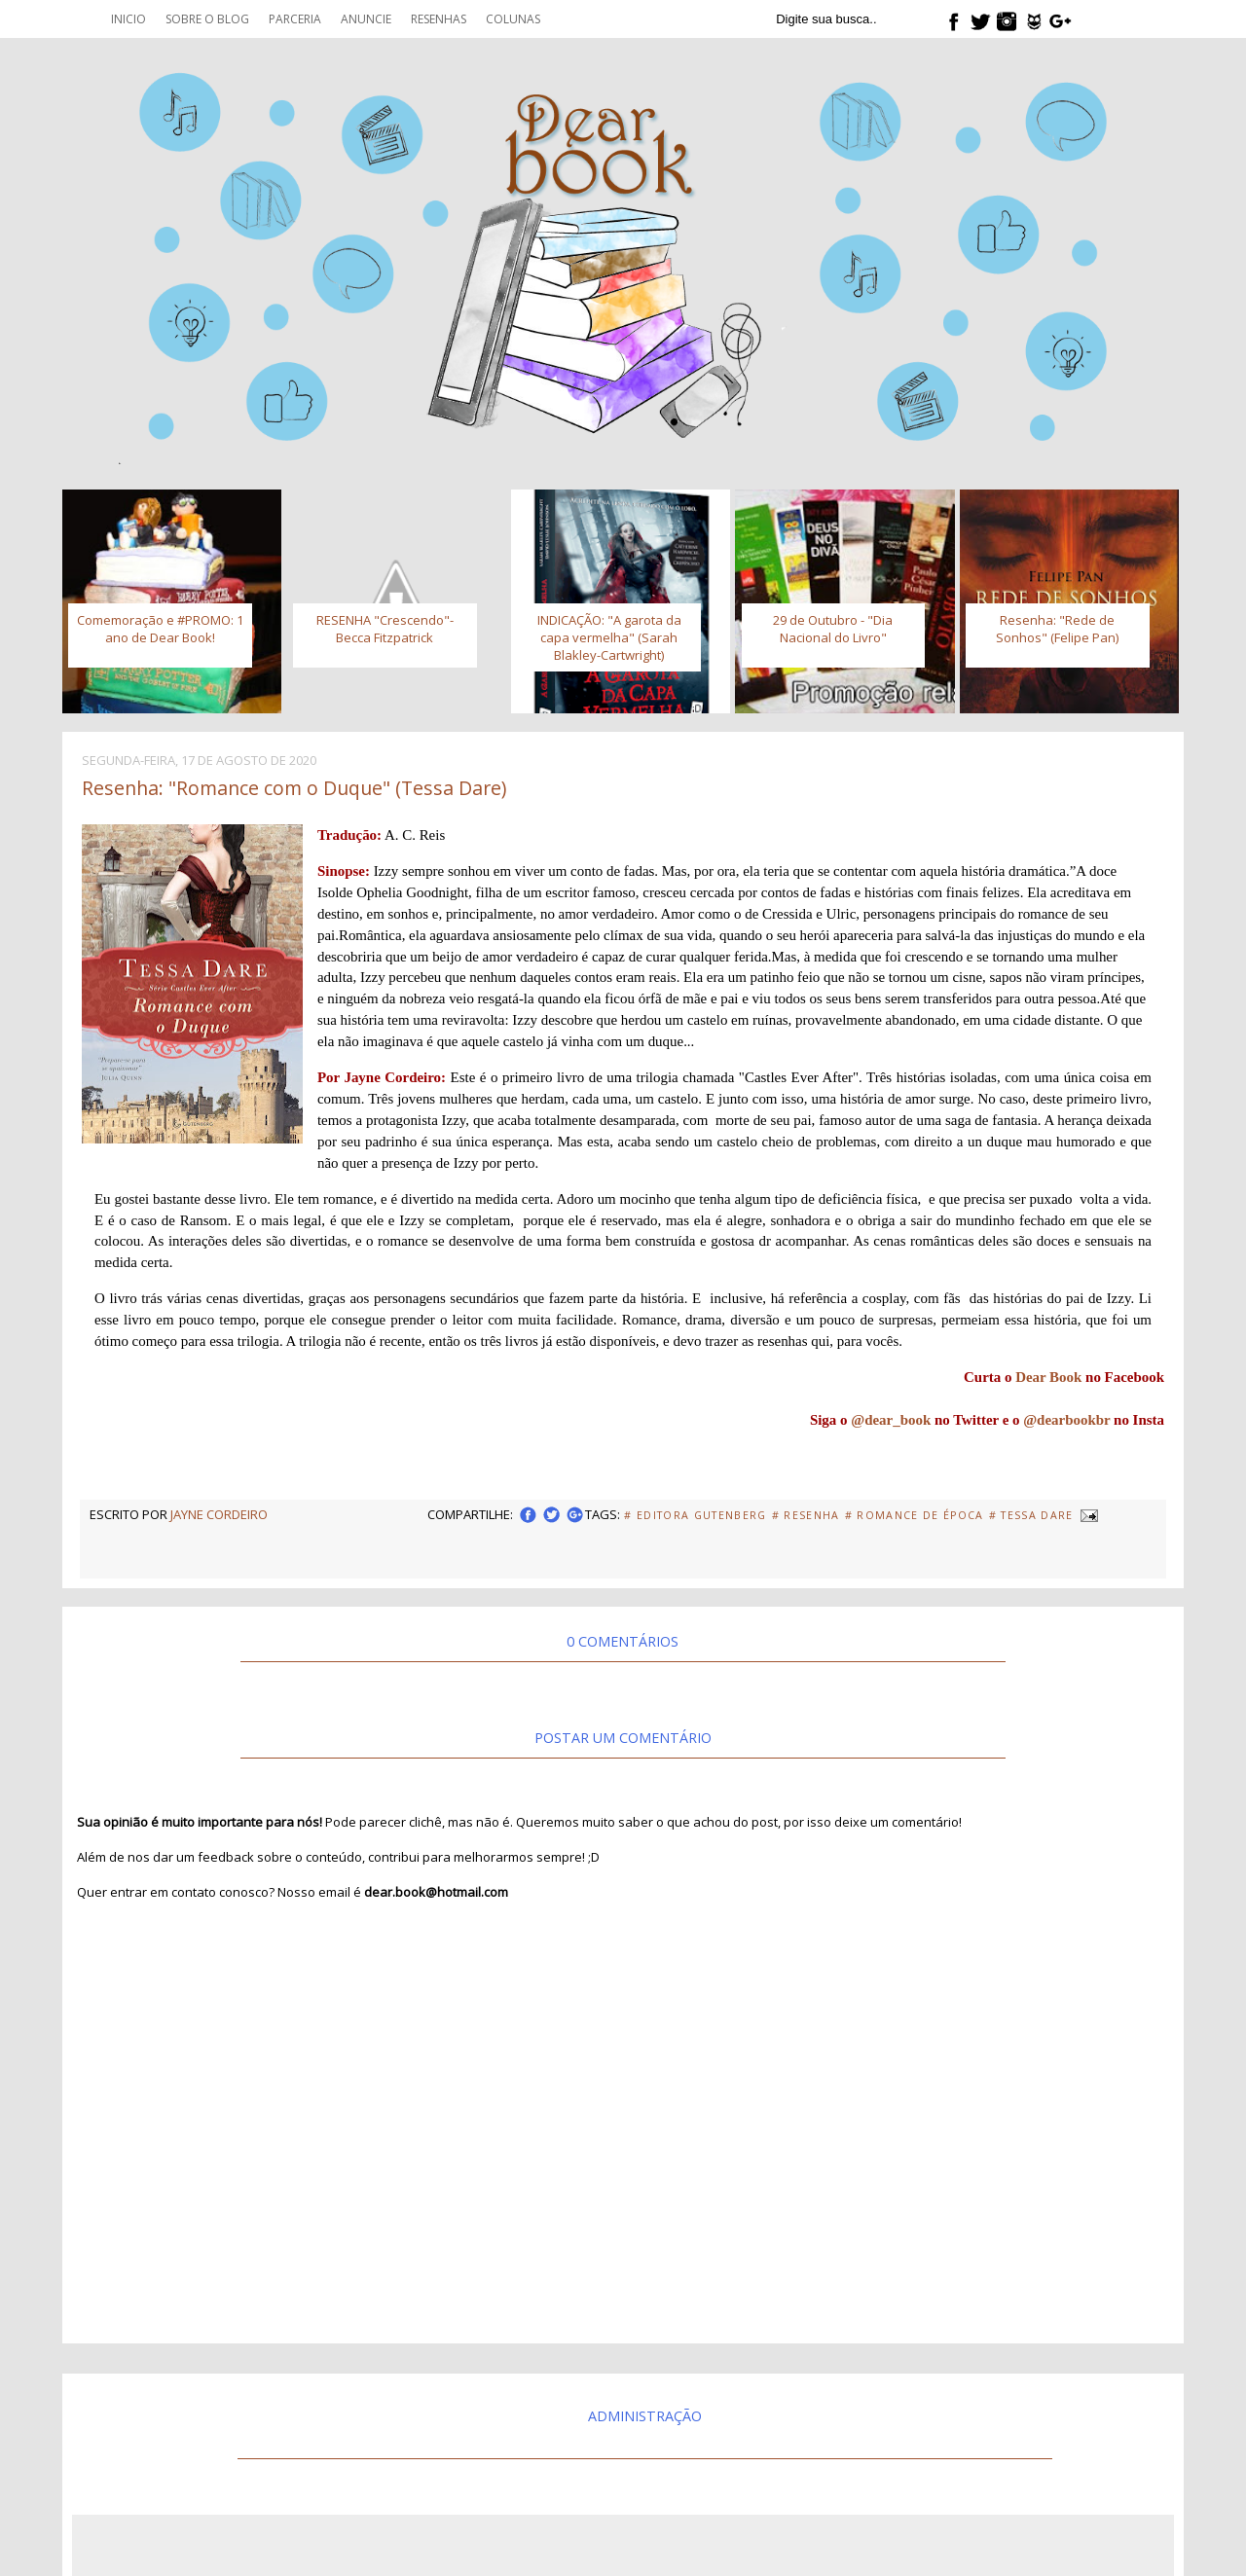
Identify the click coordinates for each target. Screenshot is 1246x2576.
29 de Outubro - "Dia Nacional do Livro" (833, 628)
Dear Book (1048, 1377)
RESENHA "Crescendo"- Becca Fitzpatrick (385, 628)
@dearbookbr (1066, 1420)
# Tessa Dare (1031, 1515)
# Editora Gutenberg (695, 1515)
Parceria (295, 19)
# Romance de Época (914, 1515)
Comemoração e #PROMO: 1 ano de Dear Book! (160, 628)
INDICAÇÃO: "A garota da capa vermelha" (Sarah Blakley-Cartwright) (609, 637)
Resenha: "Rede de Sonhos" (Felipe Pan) (1057, 628)
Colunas (513, 19)
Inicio (128, 19)
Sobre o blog (207, 19)
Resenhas (438, 19)
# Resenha (806, 1515)
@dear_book (891, 1420)
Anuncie (366, 19)
